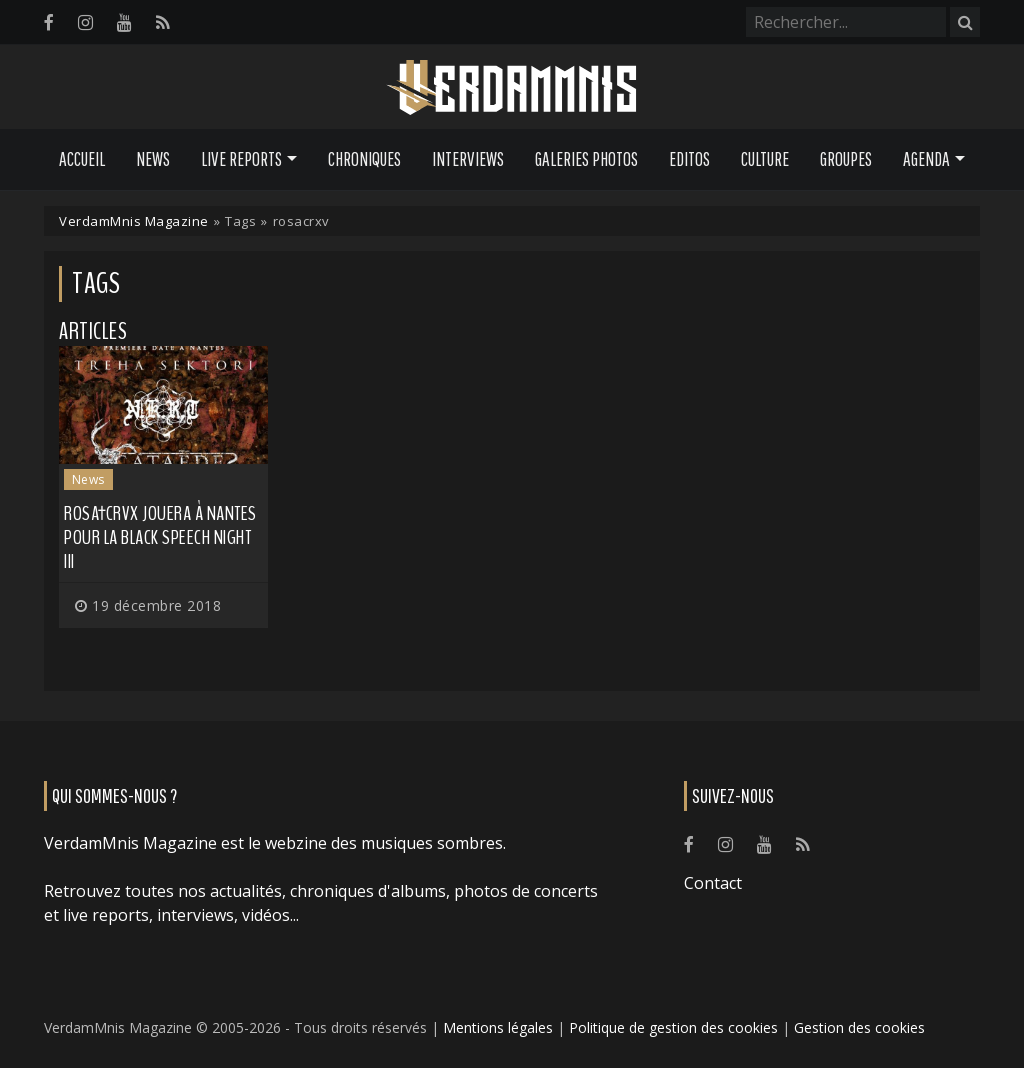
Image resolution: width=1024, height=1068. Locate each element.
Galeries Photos (586, 159)
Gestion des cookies (859, 1027)
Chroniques (364, 159)
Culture (765, 159)
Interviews (468, 159)
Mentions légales (498, 1027)
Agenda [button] (926, 159)
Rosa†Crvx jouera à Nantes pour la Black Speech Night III (160, 537)
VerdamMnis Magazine (134, 221)
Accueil (82, 159)
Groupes (846, 159)
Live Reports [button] (241, 159)
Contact (713, 883)
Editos (689, 159)
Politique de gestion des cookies (673, 1027)
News (153, 159)
